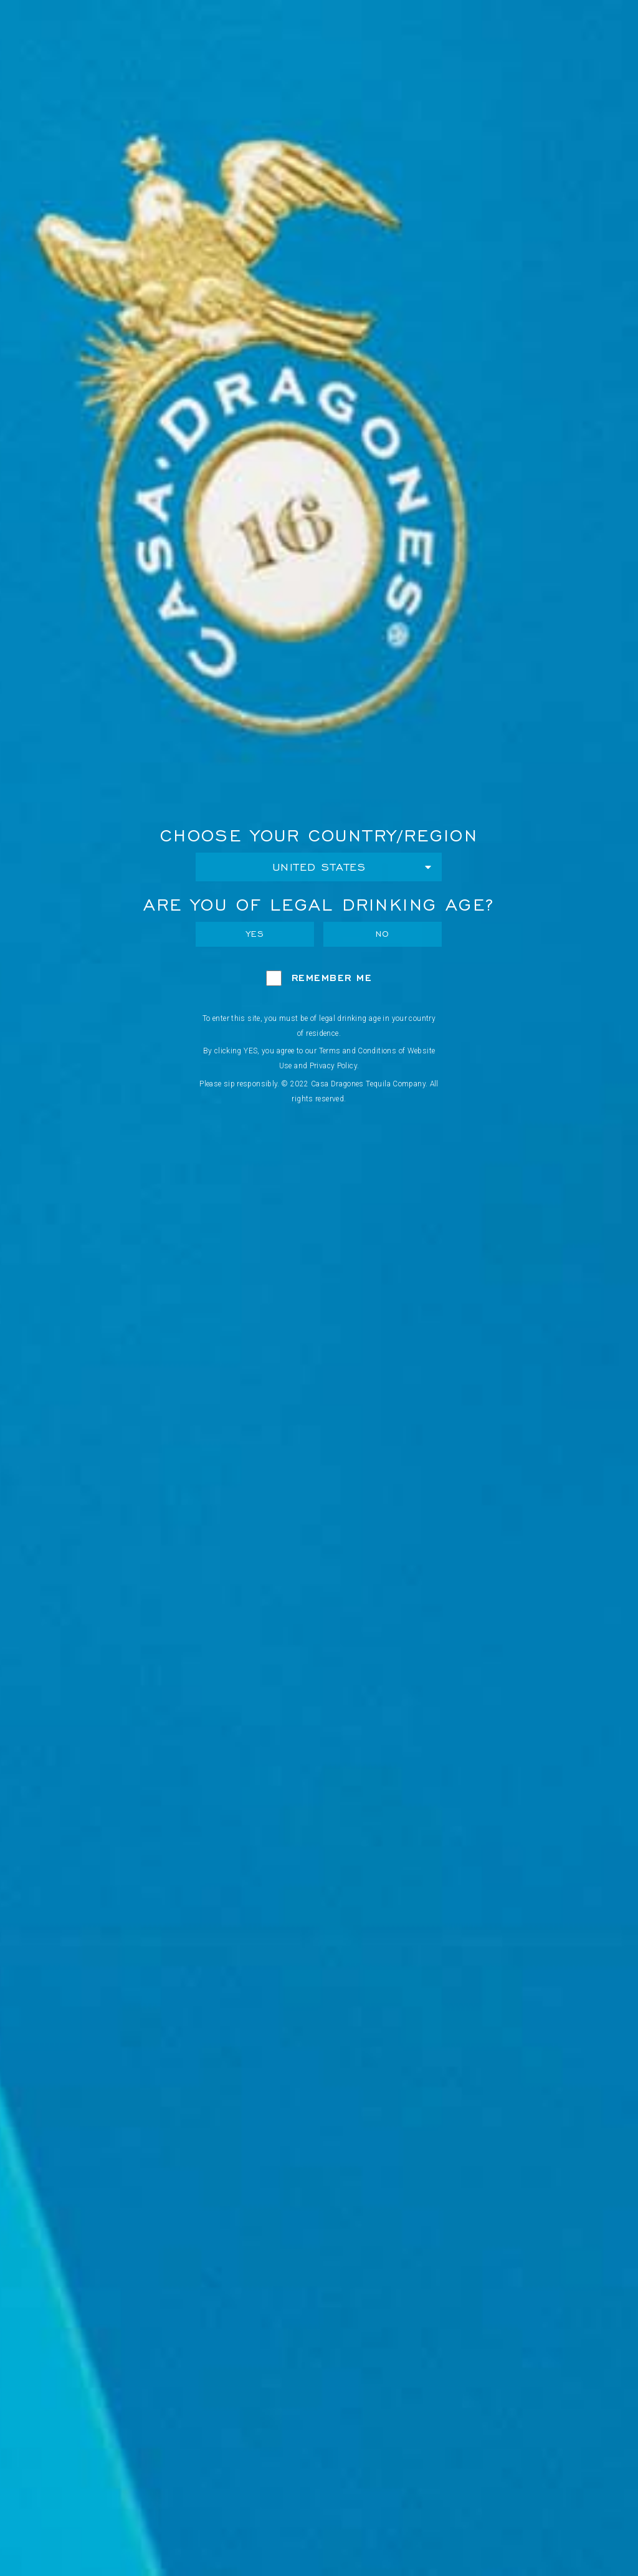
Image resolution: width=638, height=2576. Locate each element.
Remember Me (332, 978)
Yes (255, 934)
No (383, 934)
